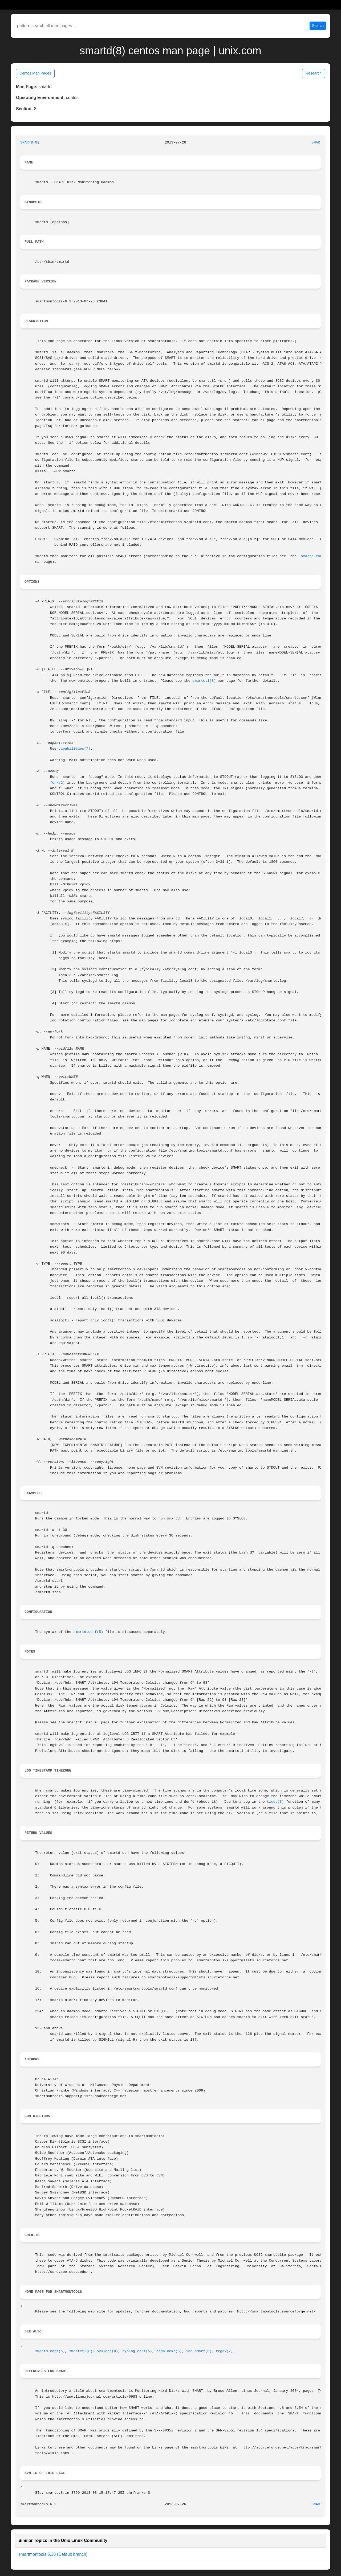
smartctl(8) (204, 681)
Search (318, 25)
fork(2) (57, 783)
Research (314, 73)
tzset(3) (275, 1802)
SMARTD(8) (29, 143)
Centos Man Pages (35, 73)
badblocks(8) (169, 2351)
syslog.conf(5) (137, 2351)
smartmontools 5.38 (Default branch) (53, 2554)
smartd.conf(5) (316, 556)
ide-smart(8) (199, 2351)
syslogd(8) (107, 2351)
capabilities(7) (75, 749)
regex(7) (224, 2351)
